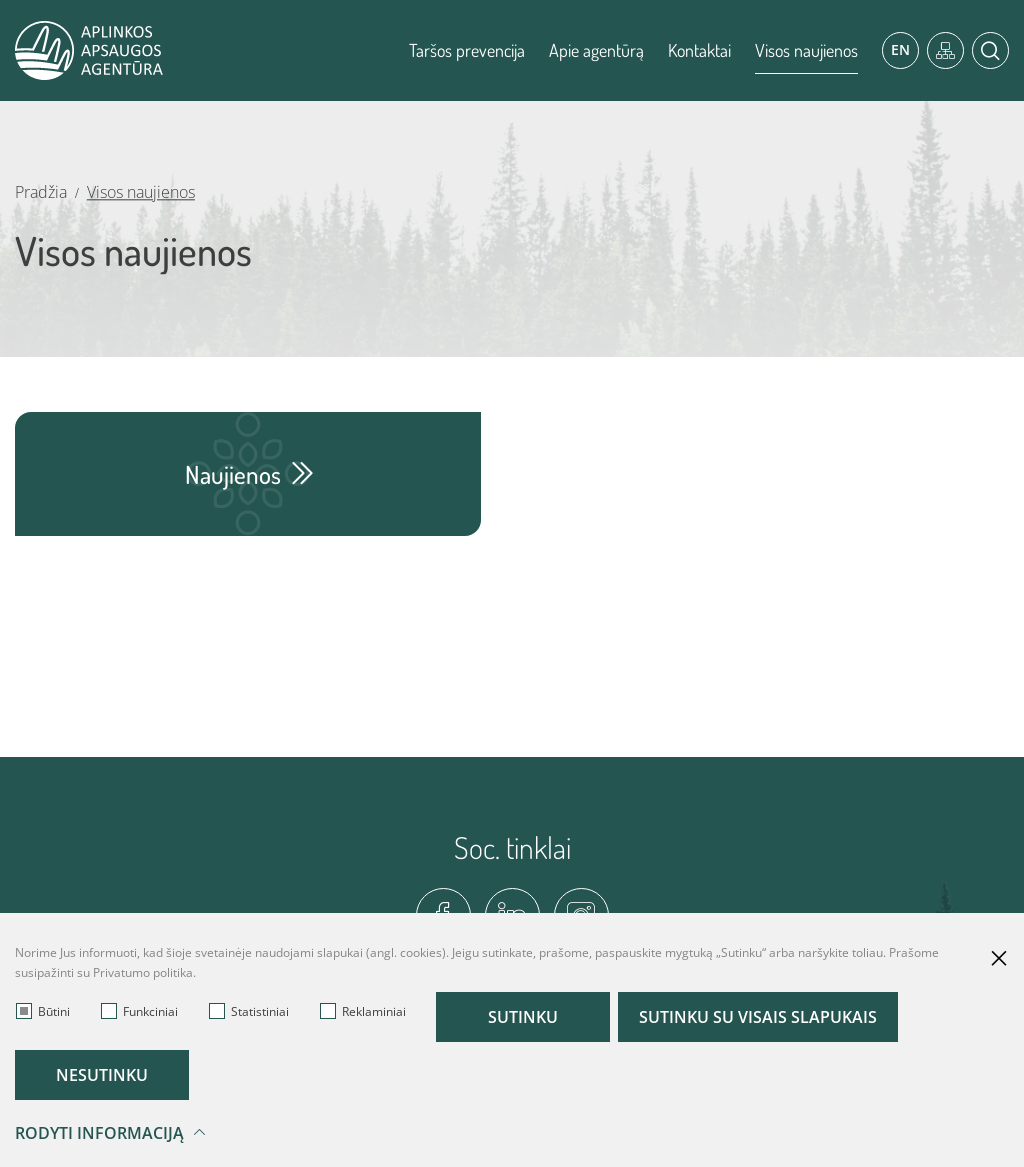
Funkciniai (139, 1011)
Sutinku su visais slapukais (758, 1017)
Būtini (43, 1011)
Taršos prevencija (467, 50)
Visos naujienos (806, 50)
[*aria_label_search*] (990, 50)
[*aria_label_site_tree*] (945, 50)
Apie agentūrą (596, 50)
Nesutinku (102, 1075)
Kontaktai (699, 50)
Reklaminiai (363, 1011)
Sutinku (523, 1017)
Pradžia (41, 192)
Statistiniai (249, 1011)
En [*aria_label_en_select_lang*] (900, 49)
